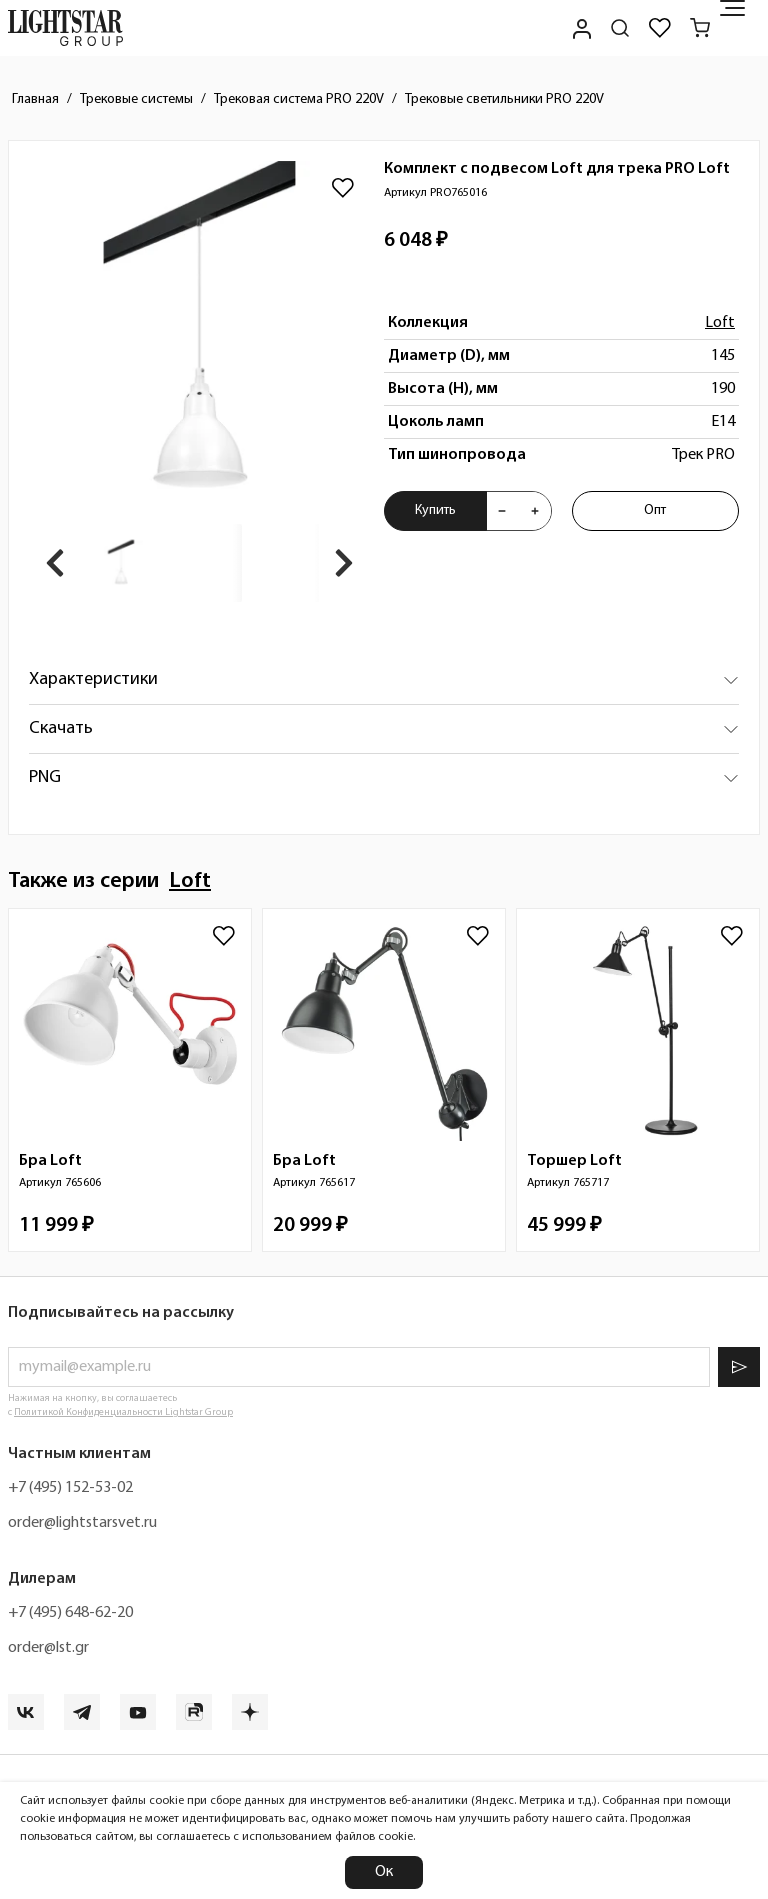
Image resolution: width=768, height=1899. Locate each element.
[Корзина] (700, 28)
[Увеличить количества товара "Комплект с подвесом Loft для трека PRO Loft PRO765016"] (535, 511)
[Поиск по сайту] (620, 28)
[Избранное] (660, 28)
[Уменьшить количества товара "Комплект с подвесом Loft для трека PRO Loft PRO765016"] (502, 511)
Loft (720, 323)
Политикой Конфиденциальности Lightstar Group (123, 1412)
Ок (384, 1872)
